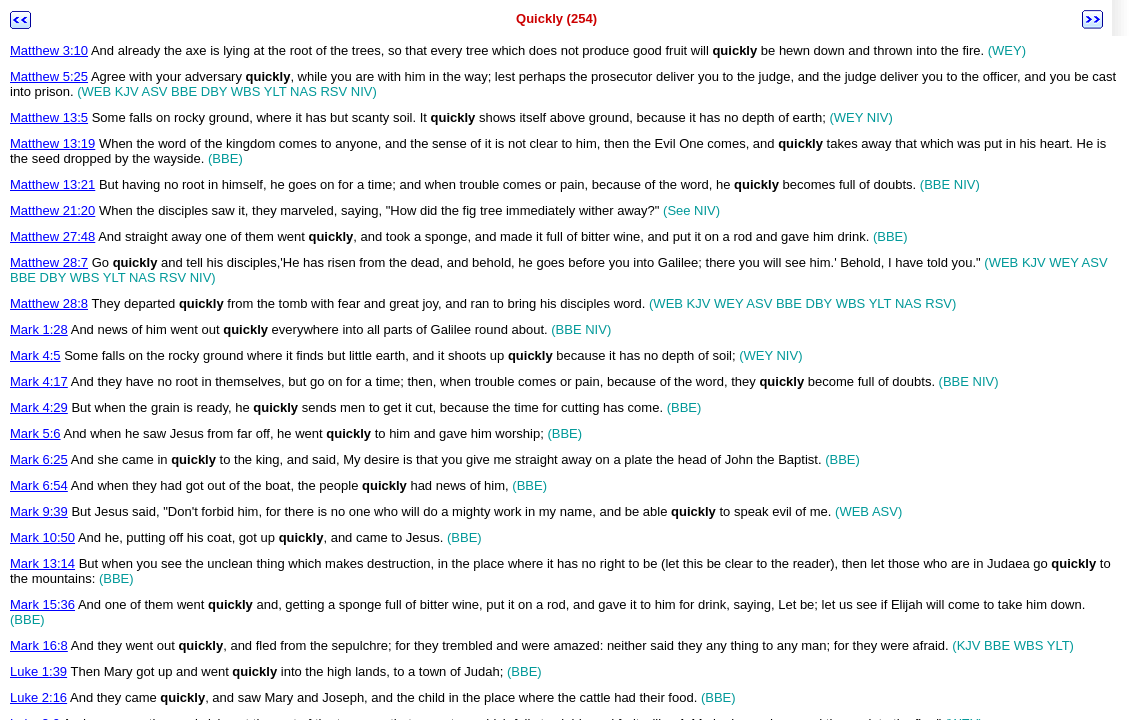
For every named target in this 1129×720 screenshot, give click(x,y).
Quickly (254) (556, 18)
